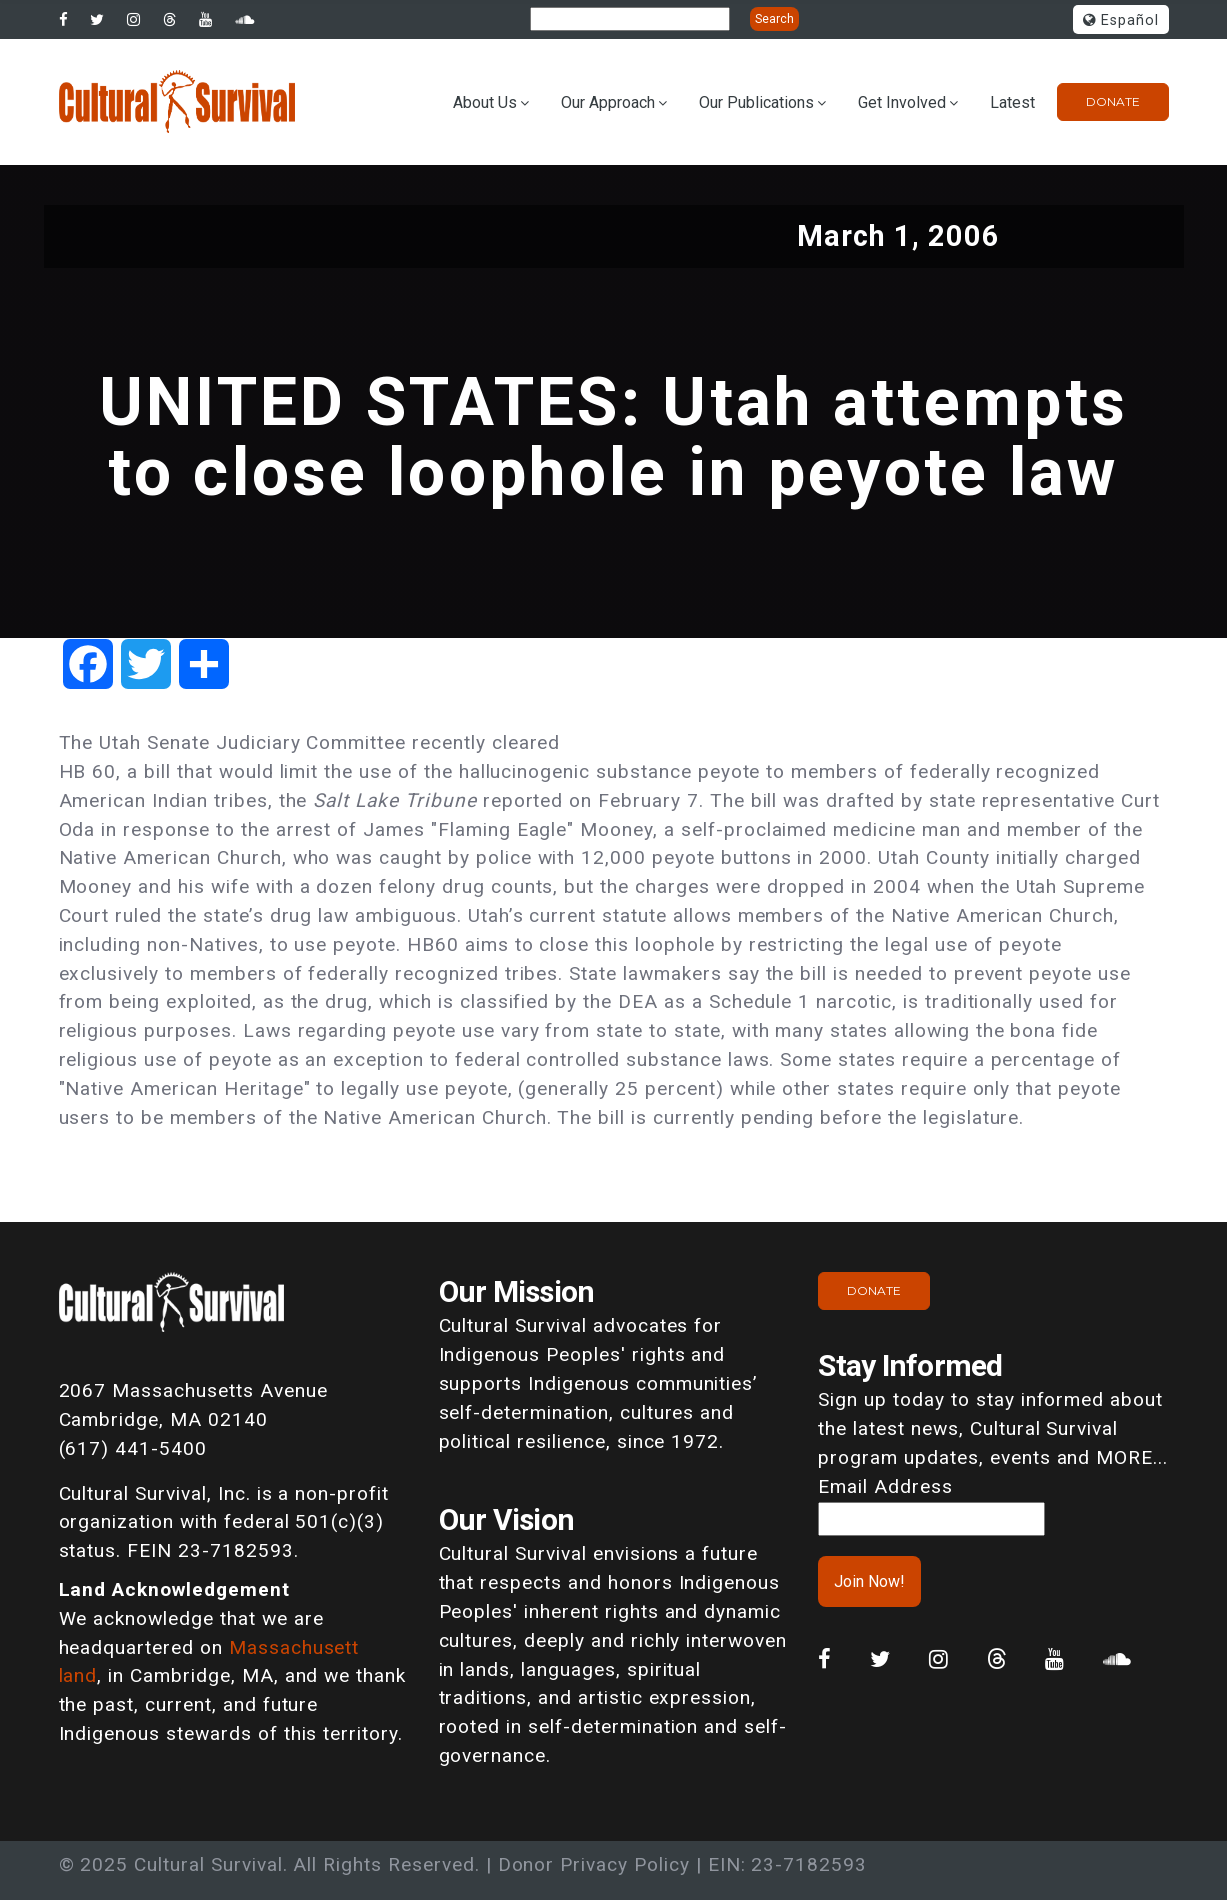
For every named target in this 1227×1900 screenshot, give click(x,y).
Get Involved (902, 102)
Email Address (885, 1486)
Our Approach (608, 102)
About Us (485, 102)
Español (1121, 20)
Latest (1012, 102)
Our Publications (756, 102)
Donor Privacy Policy (594, 1864)
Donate (1113, 101)
